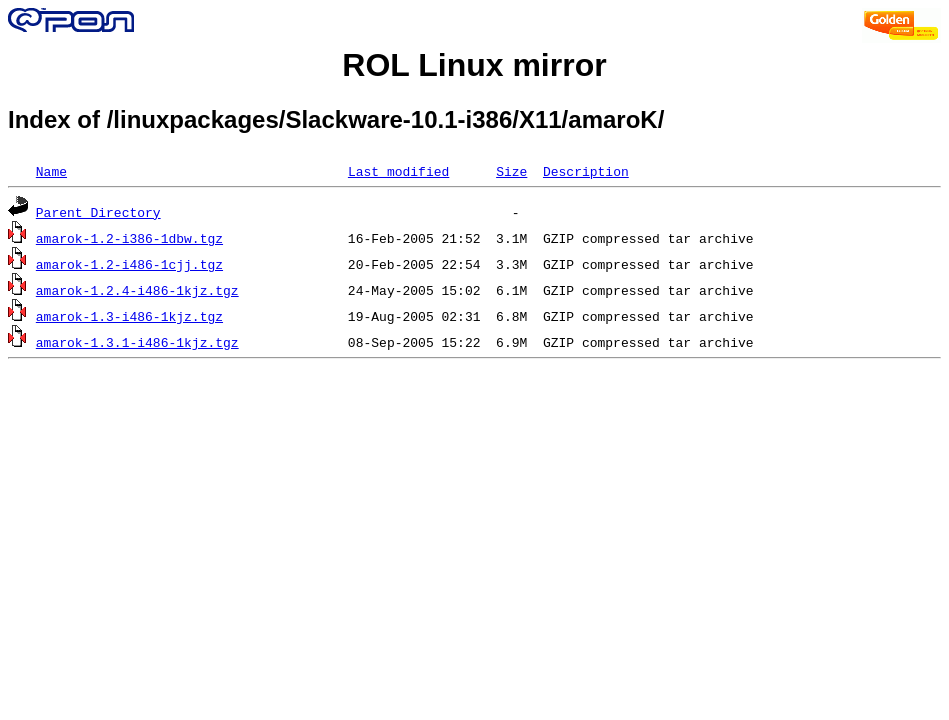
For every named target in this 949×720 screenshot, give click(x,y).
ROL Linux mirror (474, 65)
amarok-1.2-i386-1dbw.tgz (129, 238)
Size (511, 171)
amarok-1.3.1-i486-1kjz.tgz (137, 342)
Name (51, 171)
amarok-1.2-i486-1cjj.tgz (129, 264)
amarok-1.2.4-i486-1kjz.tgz (137, 290)
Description (586, 171)
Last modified (398, 171)
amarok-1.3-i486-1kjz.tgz (129, 316)
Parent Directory (98, 212)
